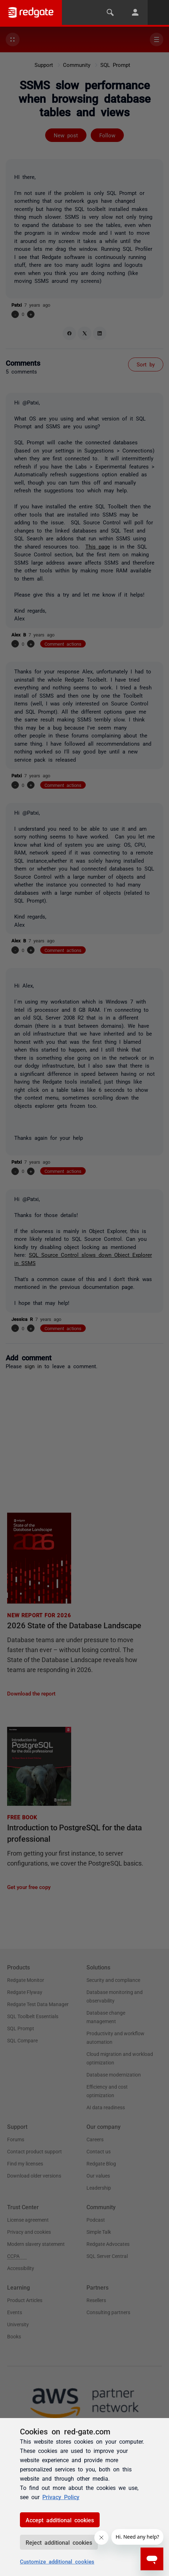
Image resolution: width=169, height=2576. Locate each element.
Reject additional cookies (59, 2542)
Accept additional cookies (60, 2520)
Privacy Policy (60, 2497)
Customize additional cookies (57, 2561)
